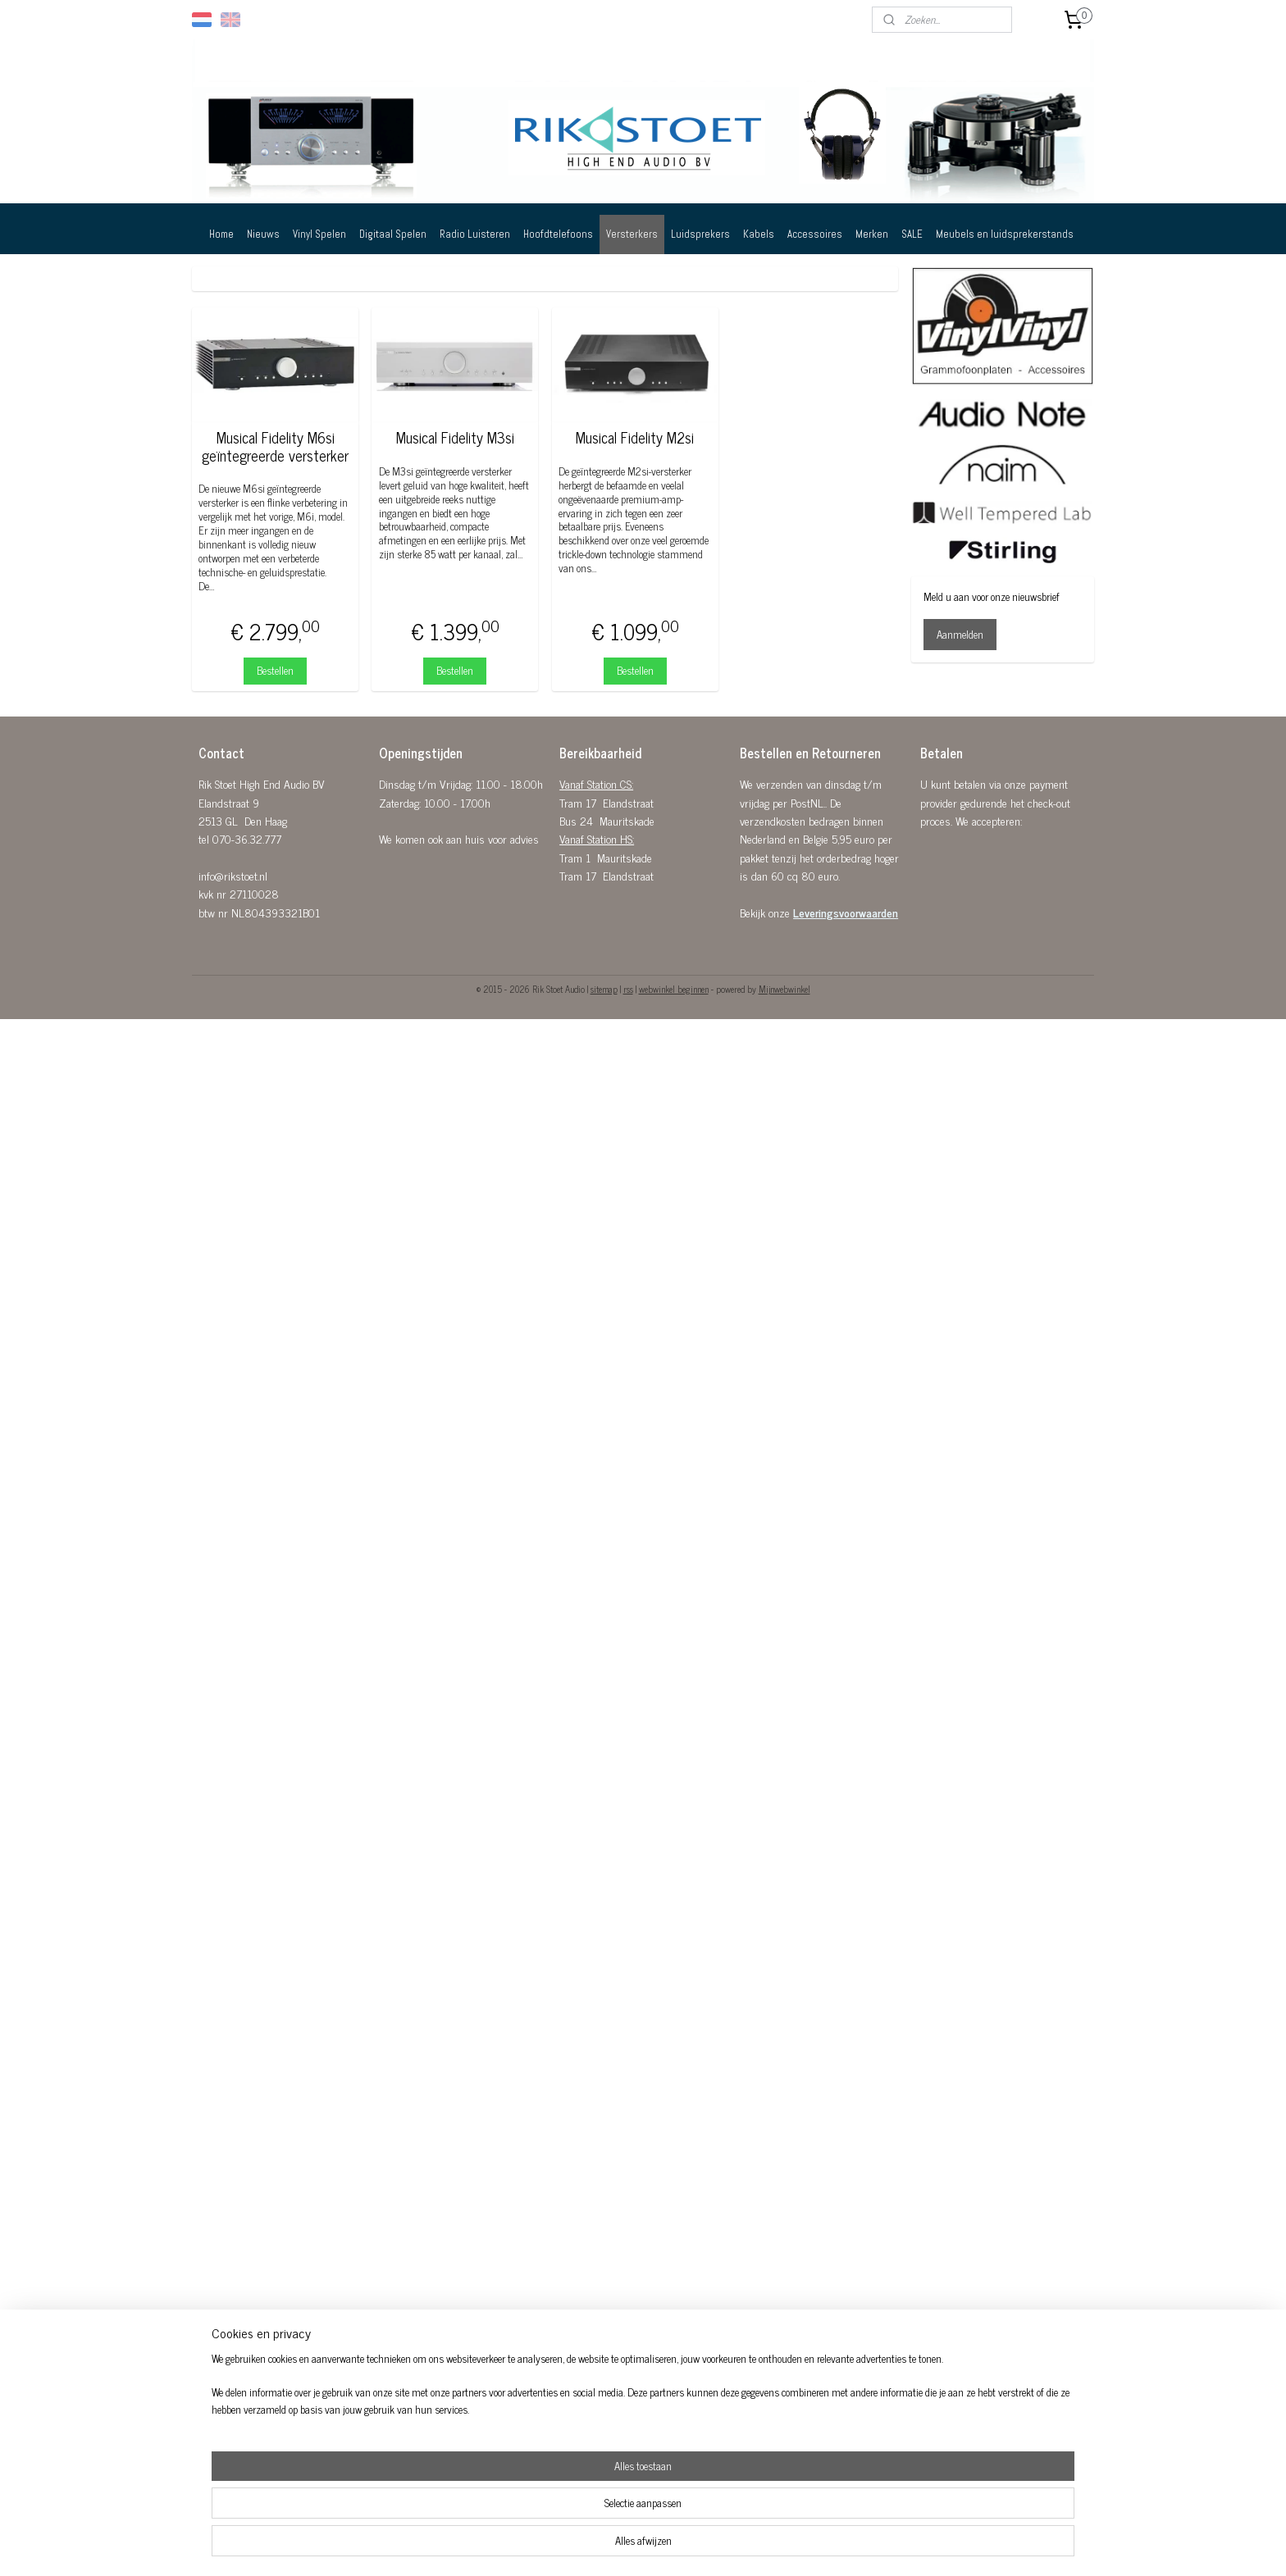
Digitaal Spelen (392, 234)
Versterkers (632, 234)
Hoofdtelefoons (558, 234)
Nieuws (263, 234)
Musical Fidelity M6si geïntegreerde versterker (275, 446)
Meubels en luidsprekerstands (1005, 234)
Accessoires (814, 234)
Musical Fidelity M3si (455, 438)
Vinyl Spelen (319, 234)
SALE (912, 234)
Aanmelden (960, 634)
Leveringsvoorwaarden (845, 912)
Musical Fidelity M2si (635, 438)
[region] (535, 2523)
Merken (871, 234)
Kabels (758, 234)
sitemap (604, 988)
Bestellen (275, 670)
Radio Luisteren (475, 234)
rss (628, 988)
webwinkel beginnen (674, 988)
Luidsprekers (700, 234)
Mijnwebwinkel (784, 988)
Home (221, 234)
